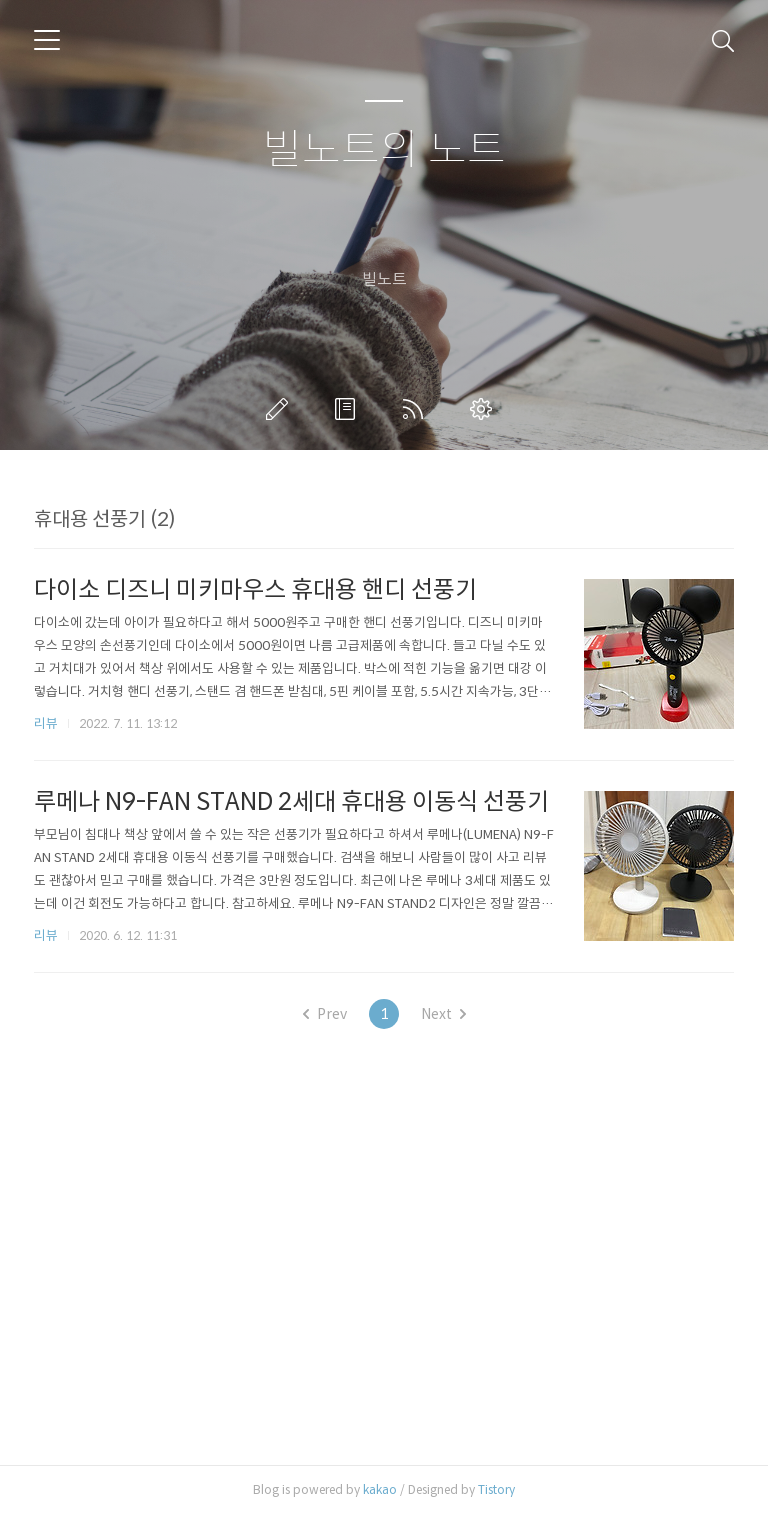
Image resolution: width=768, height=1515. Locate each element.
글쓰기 (281, 409)
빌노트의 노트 (384, 150)
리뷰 (46, 723)
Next (443, 1014)
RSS (417, 409)
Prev (325, 1014)
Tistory (496, 1489)
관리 (485, 409)
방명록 (349, 409)
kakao (380, 1489)
